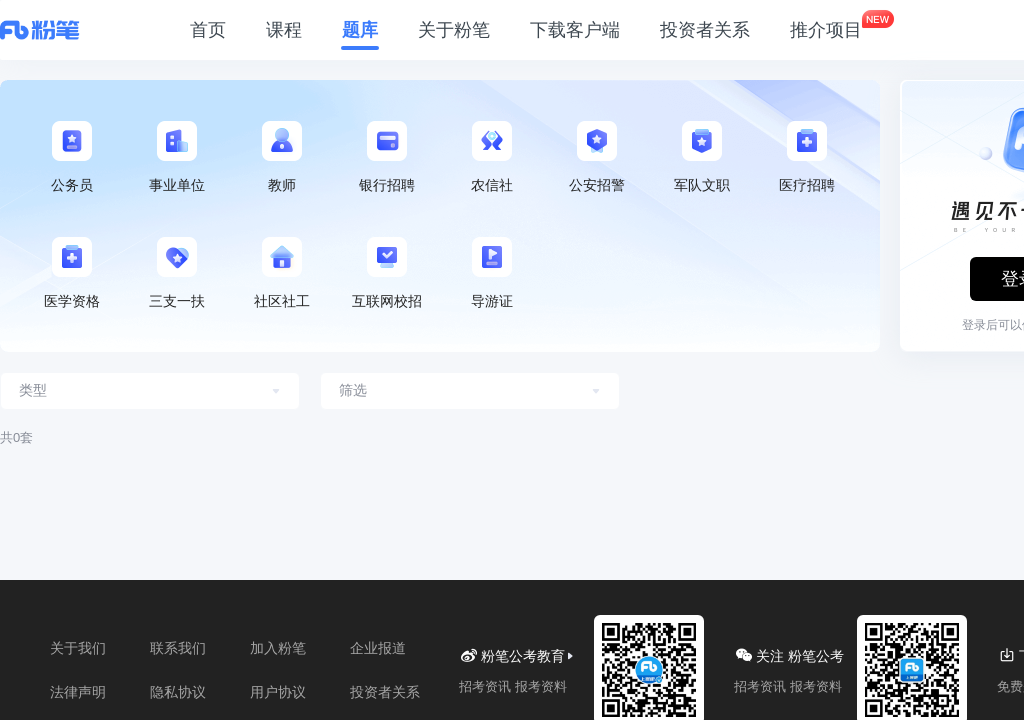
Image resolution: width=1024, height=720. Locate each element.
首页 (208, 30)
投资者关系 (705, 30)
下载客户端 (575, 30)
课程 (284, 30)
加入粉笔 (278, 648)
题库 (360, 30)
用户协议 (278, 692)
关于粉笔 (454, 30)
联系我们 (178, 648)
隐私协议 (178, 692)
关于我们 (78, 648)
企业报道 (378, 648)
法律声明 (78, 692)
